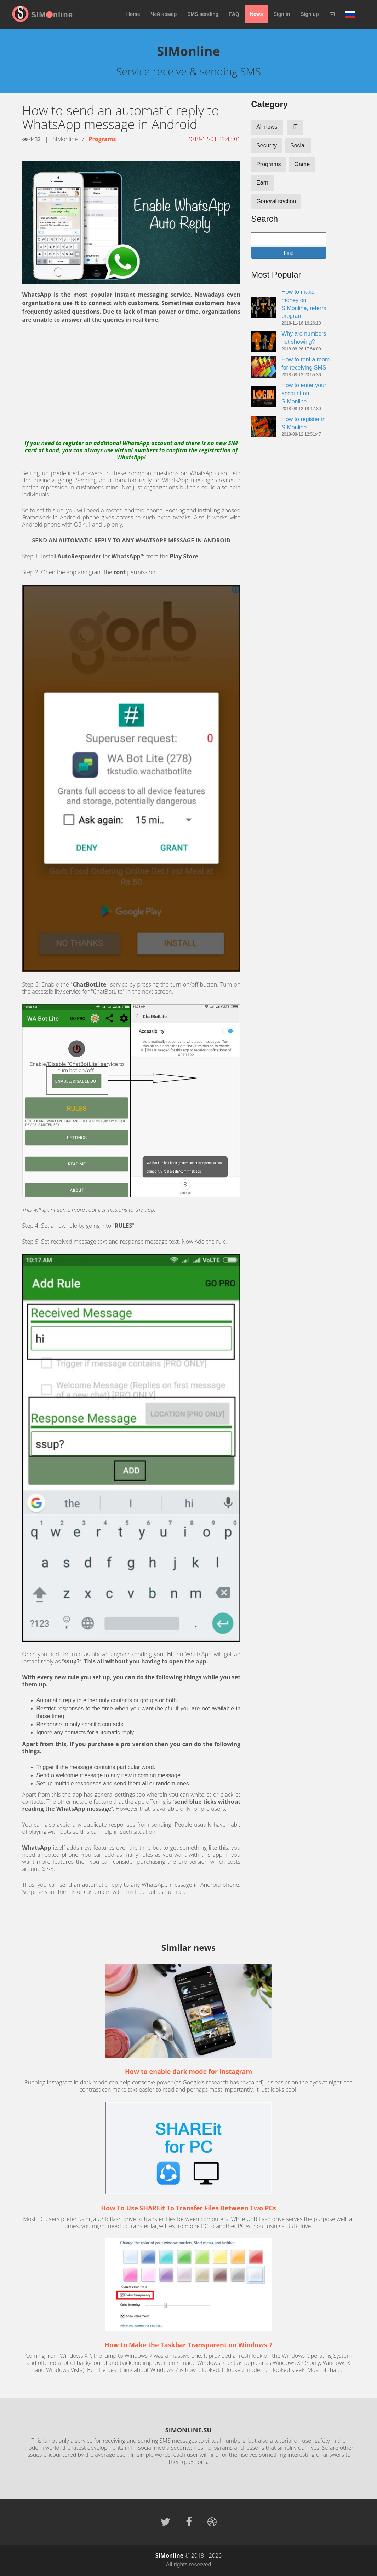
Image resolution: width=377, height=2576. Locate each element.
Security (266, 146)
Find (288, 253)
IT (294, 127)
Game (302, 164)
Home (133, 14)
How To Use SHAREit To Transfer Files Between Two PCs (188, 2208)
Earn (262, 183)
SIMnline (52, 14)
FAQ (234, 14)
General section (276, 201)
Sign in (282, 14)
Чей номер (164, 14)
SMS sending (202, 14)
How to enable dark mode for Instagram (188, 2071)
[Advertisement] (131, 381)
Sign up (310, 14)
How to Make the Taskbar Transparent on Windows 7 (188, 2345)
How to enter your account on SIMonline (303, 393)
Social (298, 146)
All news (267, 127)
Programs (102, 139)
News (256, 14)
